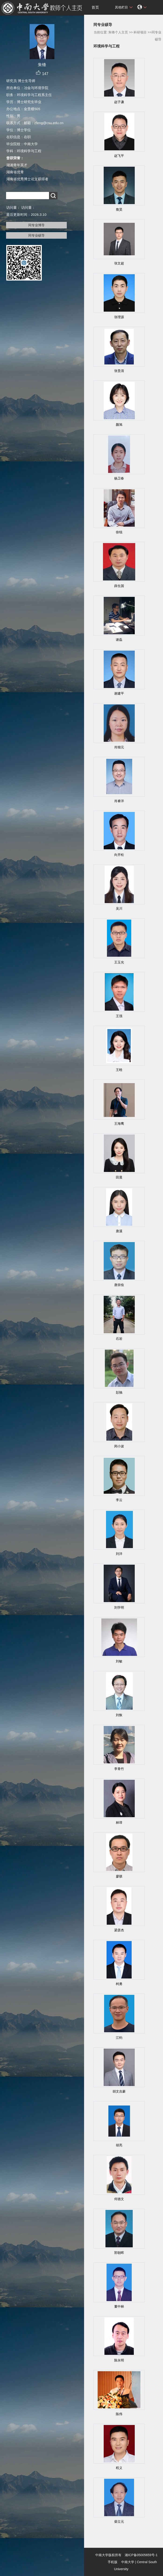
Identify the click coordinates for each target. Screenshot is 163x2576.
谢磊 (119, 639)
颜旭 (119, 424)
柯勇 (119, 1984)
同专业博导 (36, 225)
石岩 (119, 1338)
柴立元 (119, 2521)
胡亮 (119, 2145)
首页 (95, 7)
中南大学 (127, 2562)
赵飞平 (119, 156)
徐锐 (119, 532)
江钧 (119, 2037)
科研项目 (140, 32)
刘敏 (119, 1661)
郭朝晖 (119, 2253)
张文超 (119, 263)
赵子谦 (119, 102)
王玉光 (119, 962)
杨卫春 (119, 478)
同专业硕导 (36, 235)
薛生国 (119, 586)
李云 (119, 1500)
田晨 (119, 1177)
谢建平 (119, 693)
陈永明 (119, 2360)
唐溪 (119, 1231)
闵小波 (119, 1446)
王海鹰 (119, 1123)
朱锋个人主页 (118, 32)
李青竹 (119, 1769)
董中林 (119, 2306)
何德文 (119, 2199)
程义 (119, 2468)
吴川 (119, 908)
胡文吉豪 (119, 2091)
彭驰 (119, 1392)
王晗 (119, 1070)
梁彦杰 (119, 1930)
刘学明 (119, 1607)
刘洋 (119, 1554)
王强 (119, 1016)
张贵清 (119, 371)
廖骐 (119, 1876)
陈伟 (119, 2414)
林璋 (119, 1822)
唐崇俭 (119, 1285)
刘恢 (119, 1715)
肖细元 (119, 747)
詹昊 (119, 209)
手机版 (112, 2562)
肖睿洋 (119, 801)
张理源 (119, 317)
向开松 (119, 855)
